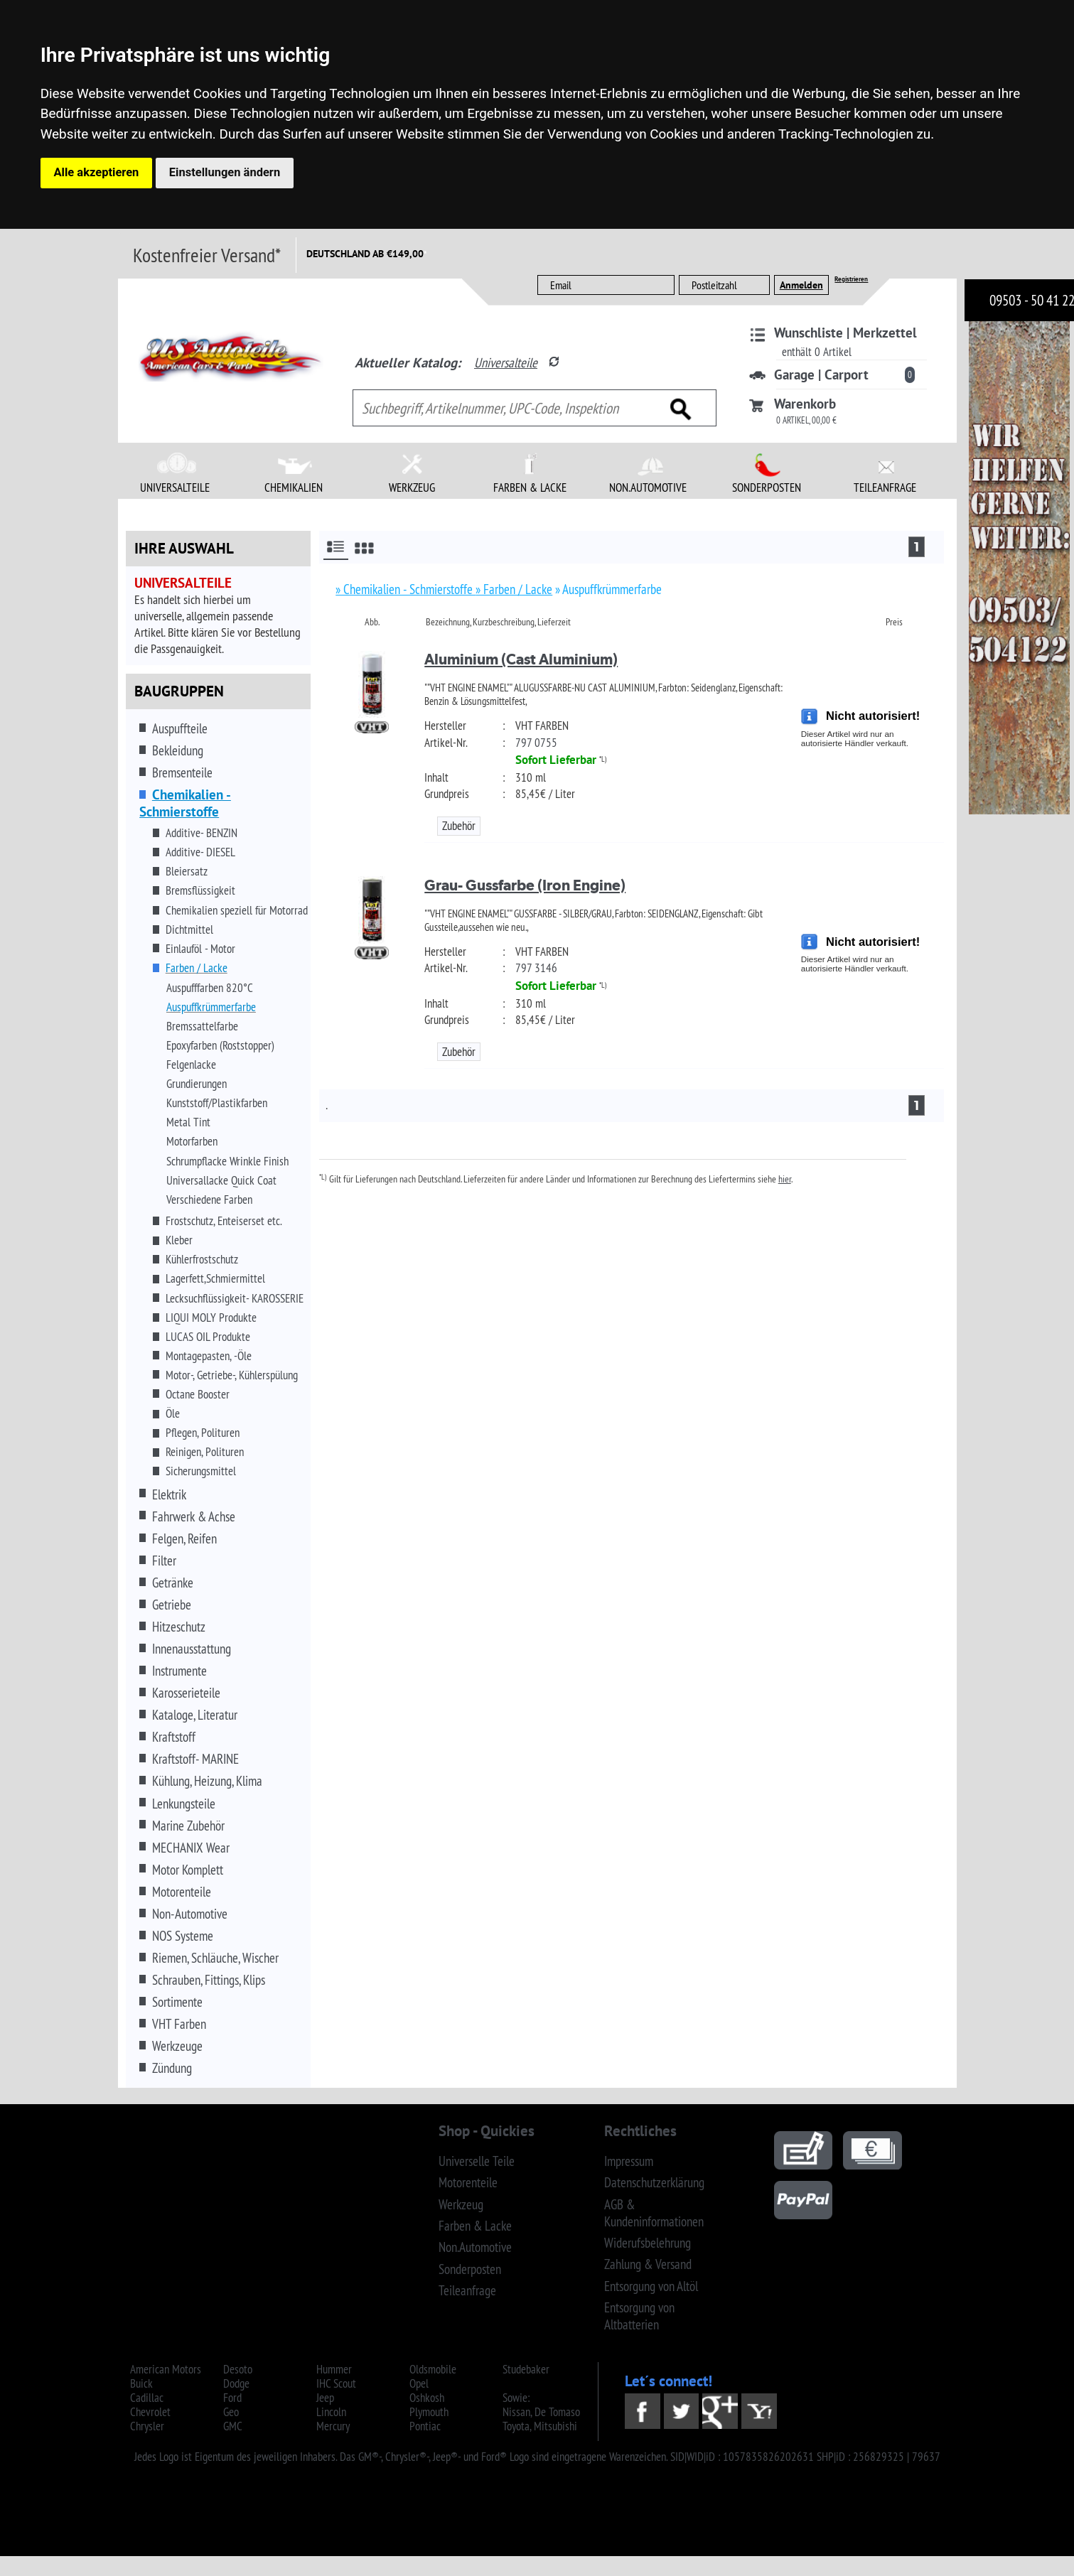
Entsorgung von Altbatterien (639, 2316)
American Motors (165, 2369)
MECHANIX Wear (191, 1847)
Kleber (179, 1240)
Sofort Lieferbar (555, 759)
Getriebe (171, 1604)
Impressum (628, 2161)
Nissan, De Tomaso (541, 2412)
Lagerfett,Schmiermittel (215, 1278)
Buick (141, 2383)
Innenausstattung (191, 1648)
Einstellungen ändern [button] (224, 172)
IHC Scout (336, 2383)
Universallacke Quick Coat (221, 1180)
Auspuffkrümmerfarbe (211, 1007)
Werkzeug (461, 2204)
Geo (231, 2412)
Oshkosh (426, 2398)
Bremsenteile (182, 772)
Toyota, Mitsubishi (540, 2426)
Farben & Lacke (475, 2225)
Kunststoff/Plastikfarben (216, 1103)
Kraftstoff (173, 1736)
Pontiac (425, 2426)
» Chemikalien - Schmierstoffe (405, 589)
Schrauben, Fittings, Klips (208, 1979)
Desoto (237, 2369)
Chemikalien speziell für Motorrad (237, 910)
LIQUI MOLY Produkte (211, 1317)
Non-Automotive (189, 1913)
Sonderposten (470, 2269)
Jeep (325, 2398)
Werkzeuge (177, 2045)
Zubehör (459, 826)
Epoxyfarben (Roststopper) (220, 1045)
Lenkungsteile (183, 1803)
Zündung (172, 2067)
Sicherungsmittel (201, 1471)
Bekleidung (177, 750)
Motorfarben (192, 1141)
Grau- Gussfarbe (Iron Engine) (524, 885)
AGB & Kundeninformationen (654, 2213)
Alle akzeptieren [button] (96, 172)
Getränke (172, 1582)
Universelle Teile (477, 2161)
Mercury (333, 2426)
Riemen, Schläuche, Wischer (215, 1957)
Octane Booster (198, 1394)
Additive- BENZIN (201, 833)
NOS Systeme (182, 1935)
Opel (419, 2383)
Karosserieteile (186, 1692)
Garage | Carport (821, 374)
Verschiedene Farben (209, 1199)
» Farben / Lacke (514, 589)
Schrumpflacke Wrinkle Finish (227, 1161)
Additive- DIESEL (200, 852)
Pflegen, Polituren (203, 1433)
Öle (173, 1413)
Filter (164, 1560)
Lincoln (331, 2412)
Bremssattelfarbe (202, 1026)
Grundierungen (196, 1084)
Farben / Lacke (196, 968)
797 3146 (536, 968)
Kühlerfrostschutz (202, 1259)
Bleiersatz (187, 871)
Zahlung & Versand (648, 2264)
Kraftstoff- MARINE (195, 1758)
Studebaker (526, 2369)
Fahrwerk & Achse (193, 1516)
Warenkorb (805, 403)
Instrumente (179, 1670)
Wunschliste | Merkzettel (845, 332)
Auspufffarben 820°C (209, 988)
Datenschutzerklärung (654, 2182)
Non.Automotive (475, 2247)
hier (784, 1179)
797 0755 (536, 742)
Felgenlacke (191, 1064)
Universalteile (505, 362)
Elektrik (169, 1494)
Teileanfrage (467, 2290)
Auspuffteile (180, 728)
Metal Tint (188, 1122)
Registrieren (851, 279)
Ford (232, 2398)
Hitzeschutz (178, 1626)
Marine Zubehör (188, 1825)
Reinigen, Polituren (205, 1452)
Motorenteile (181, 1891)
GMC (232, 2426)
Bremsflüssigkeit (200, 890)
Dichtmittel (189, 929)
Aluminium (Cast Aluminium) (521, 659)
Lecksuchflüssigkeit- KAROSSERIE (235, 1298)
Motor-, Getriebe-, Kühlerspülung (232, 1375)
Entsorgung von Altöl (651, 2286)
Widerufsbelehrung (647, 2242)
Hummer (334, 2369)
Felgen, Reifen (184, 1538)
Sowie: (516, 2398)
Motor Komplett (187, 1869)
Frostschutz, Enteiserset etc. (224, 1221)
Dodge (236, 2383)
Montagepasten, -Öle (209, 1356)
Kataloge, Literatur (194, 1714)
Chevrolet (150, 2412)
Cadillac (146, 2398)
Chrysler (147, 2426)
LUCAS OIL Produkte (208, 1337)
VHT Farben (179, 2023)
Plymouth (429, 2412)
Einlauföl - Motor (200, 949)
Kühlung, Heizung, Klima (207, 1780)
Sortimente (177, 2001)
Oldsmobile (432, 2369)
